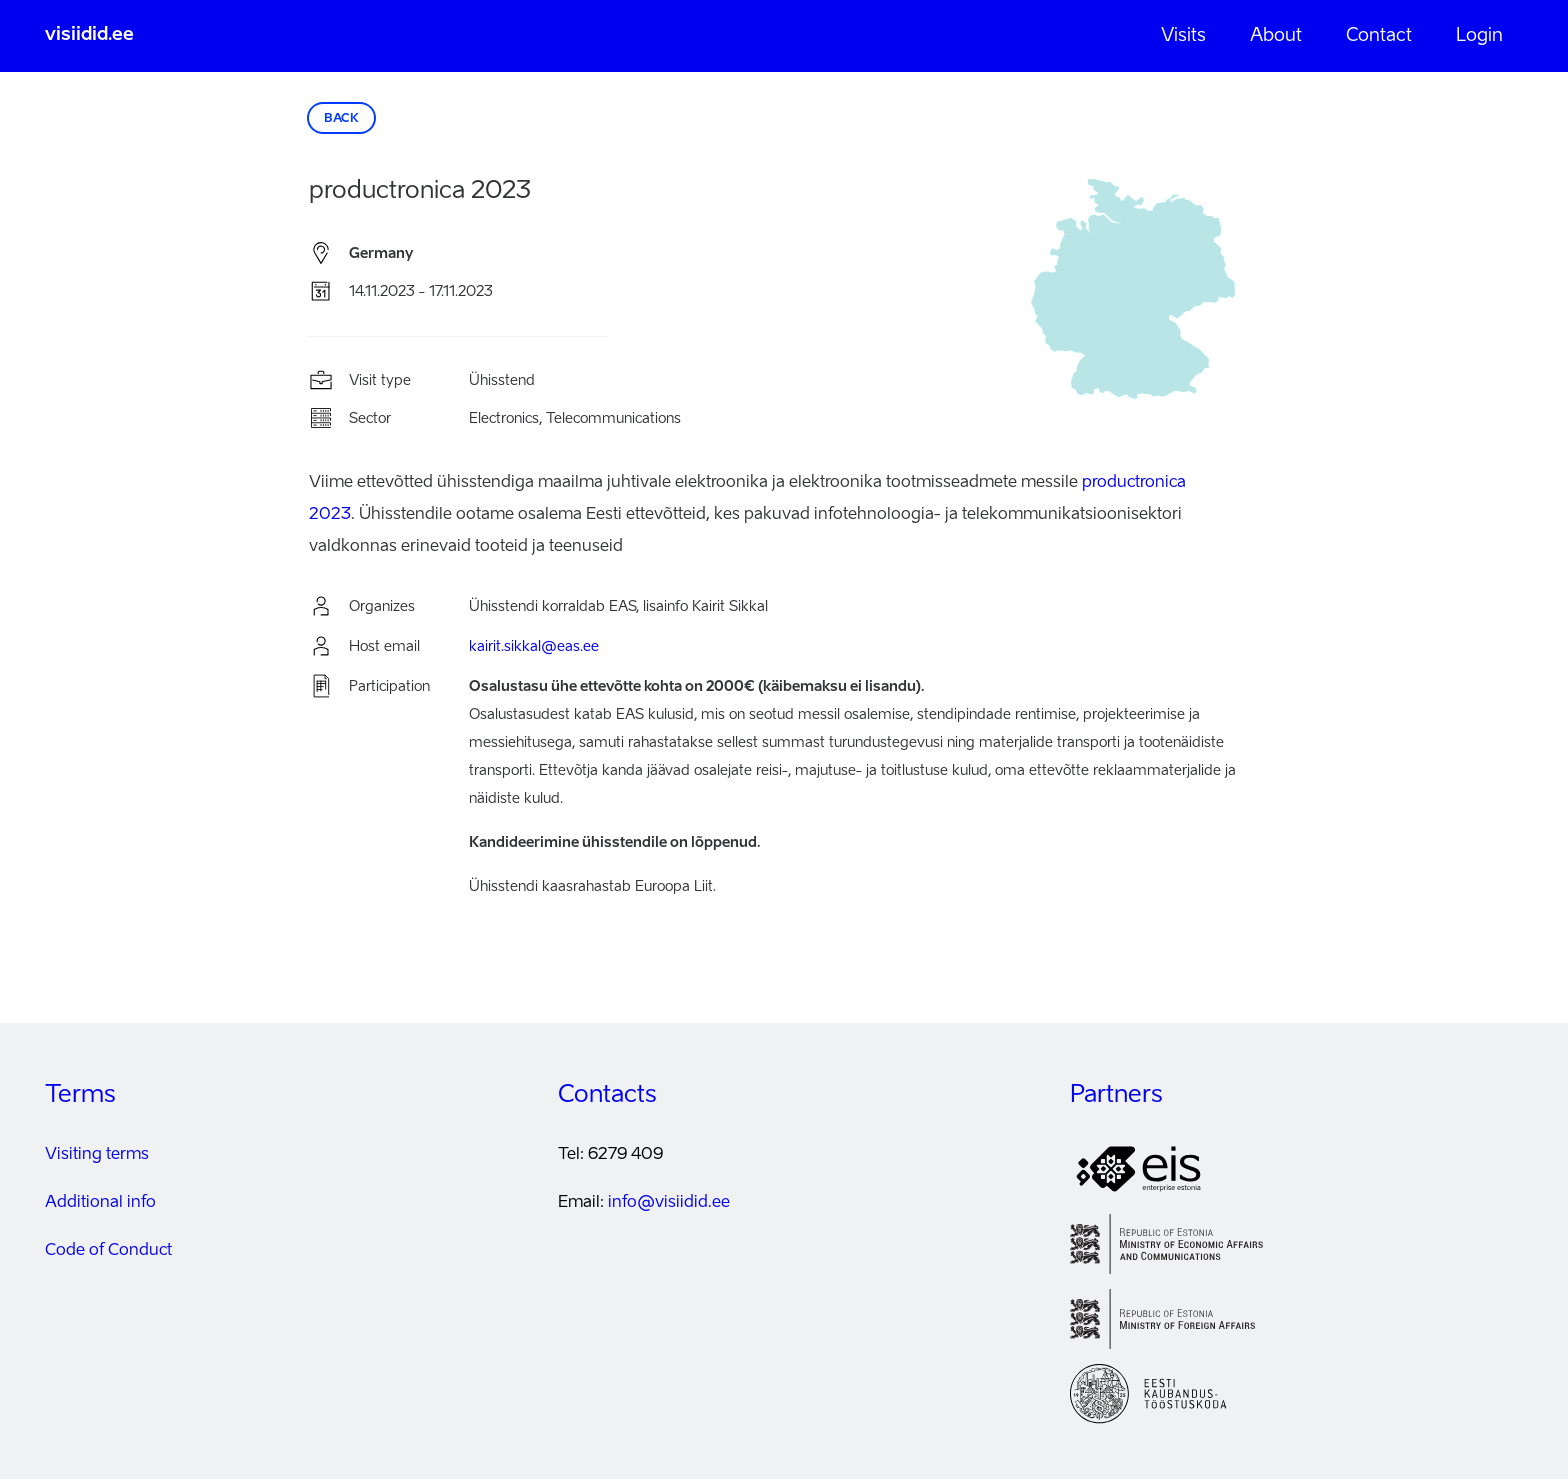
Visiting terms (97, 1155)
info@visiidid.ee (669, 1203)
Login (1479, 36)
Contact (1379, 36)
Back (341, 119)
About (1276, 36)
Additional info (100, 1203)
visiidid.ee (89, 35)
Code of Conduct (108, 1251)
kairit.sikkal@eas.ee (534, 647)
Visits (1183, 36)
